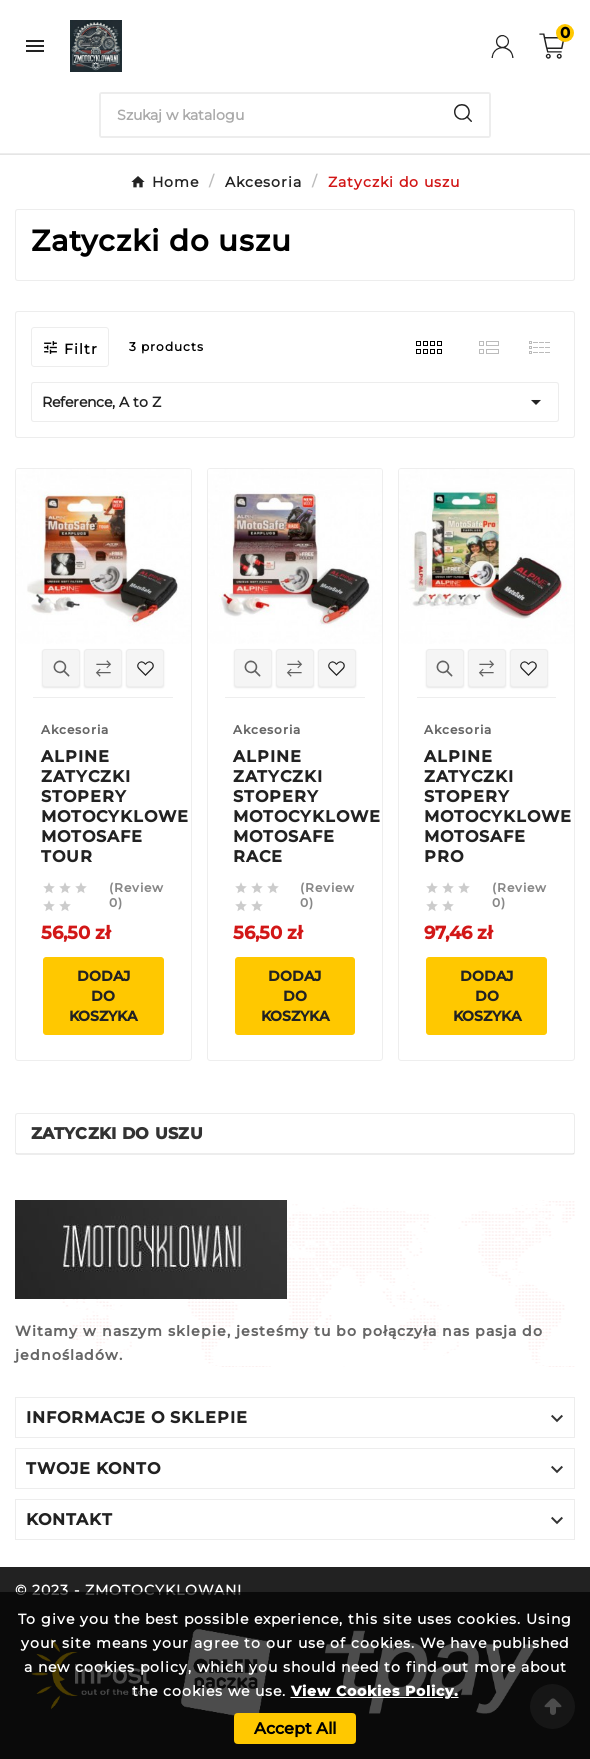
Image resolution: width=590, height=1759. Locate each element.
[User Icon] (515, 46)
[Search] (269, 115)
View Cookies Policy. (375, 1691)
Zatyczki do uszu (117, 1133)
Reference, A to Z (295, 402)
